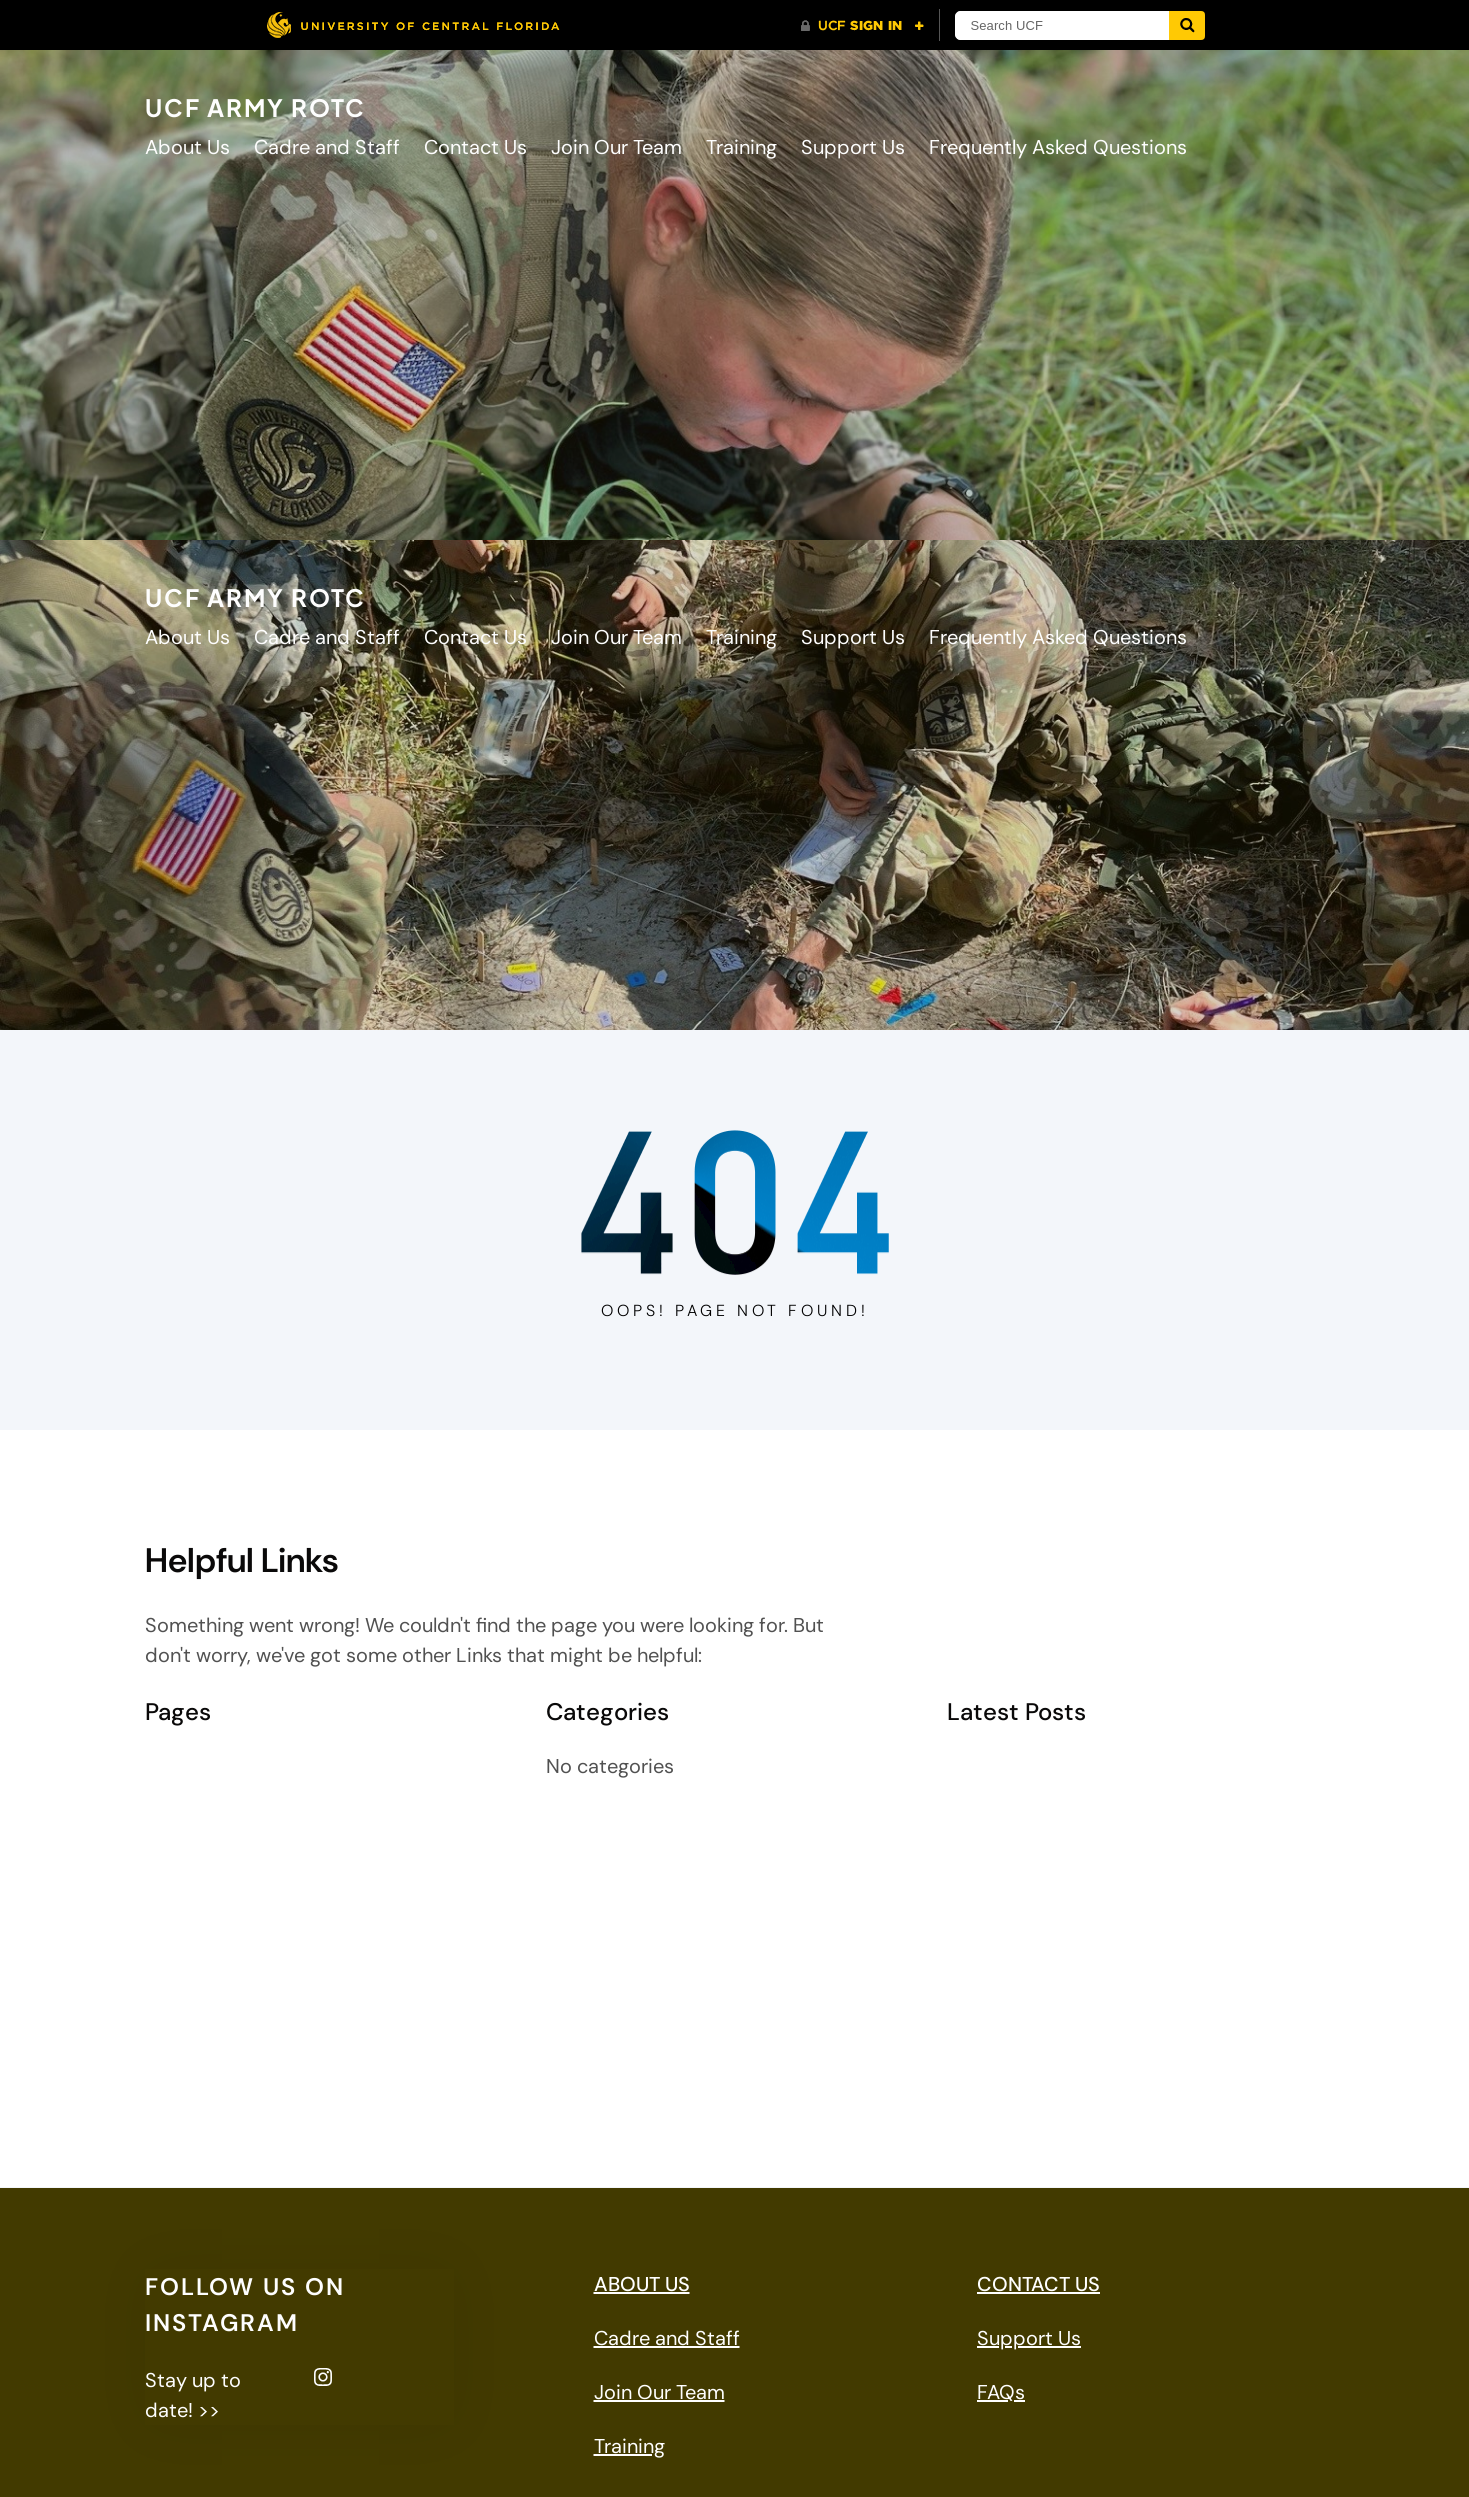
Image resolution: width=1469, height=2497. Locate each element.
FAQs (1001, 2392)
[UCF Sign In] (862, 26)
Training (180, 2086)
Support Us (197, 2046)
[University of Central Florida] (413, 24)
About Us (187, 1766)
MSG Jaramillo (210, 2006)
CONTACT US (1038, 2284)
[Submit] (1187, 25)
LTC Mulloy (193, 1966)
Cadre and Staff (218, 1806)
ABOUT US (642, 2284)
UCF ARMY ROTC (255, 107)
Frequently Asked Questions (274, 1886)
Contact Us (196, 1846)
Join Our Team (210, 1926)
